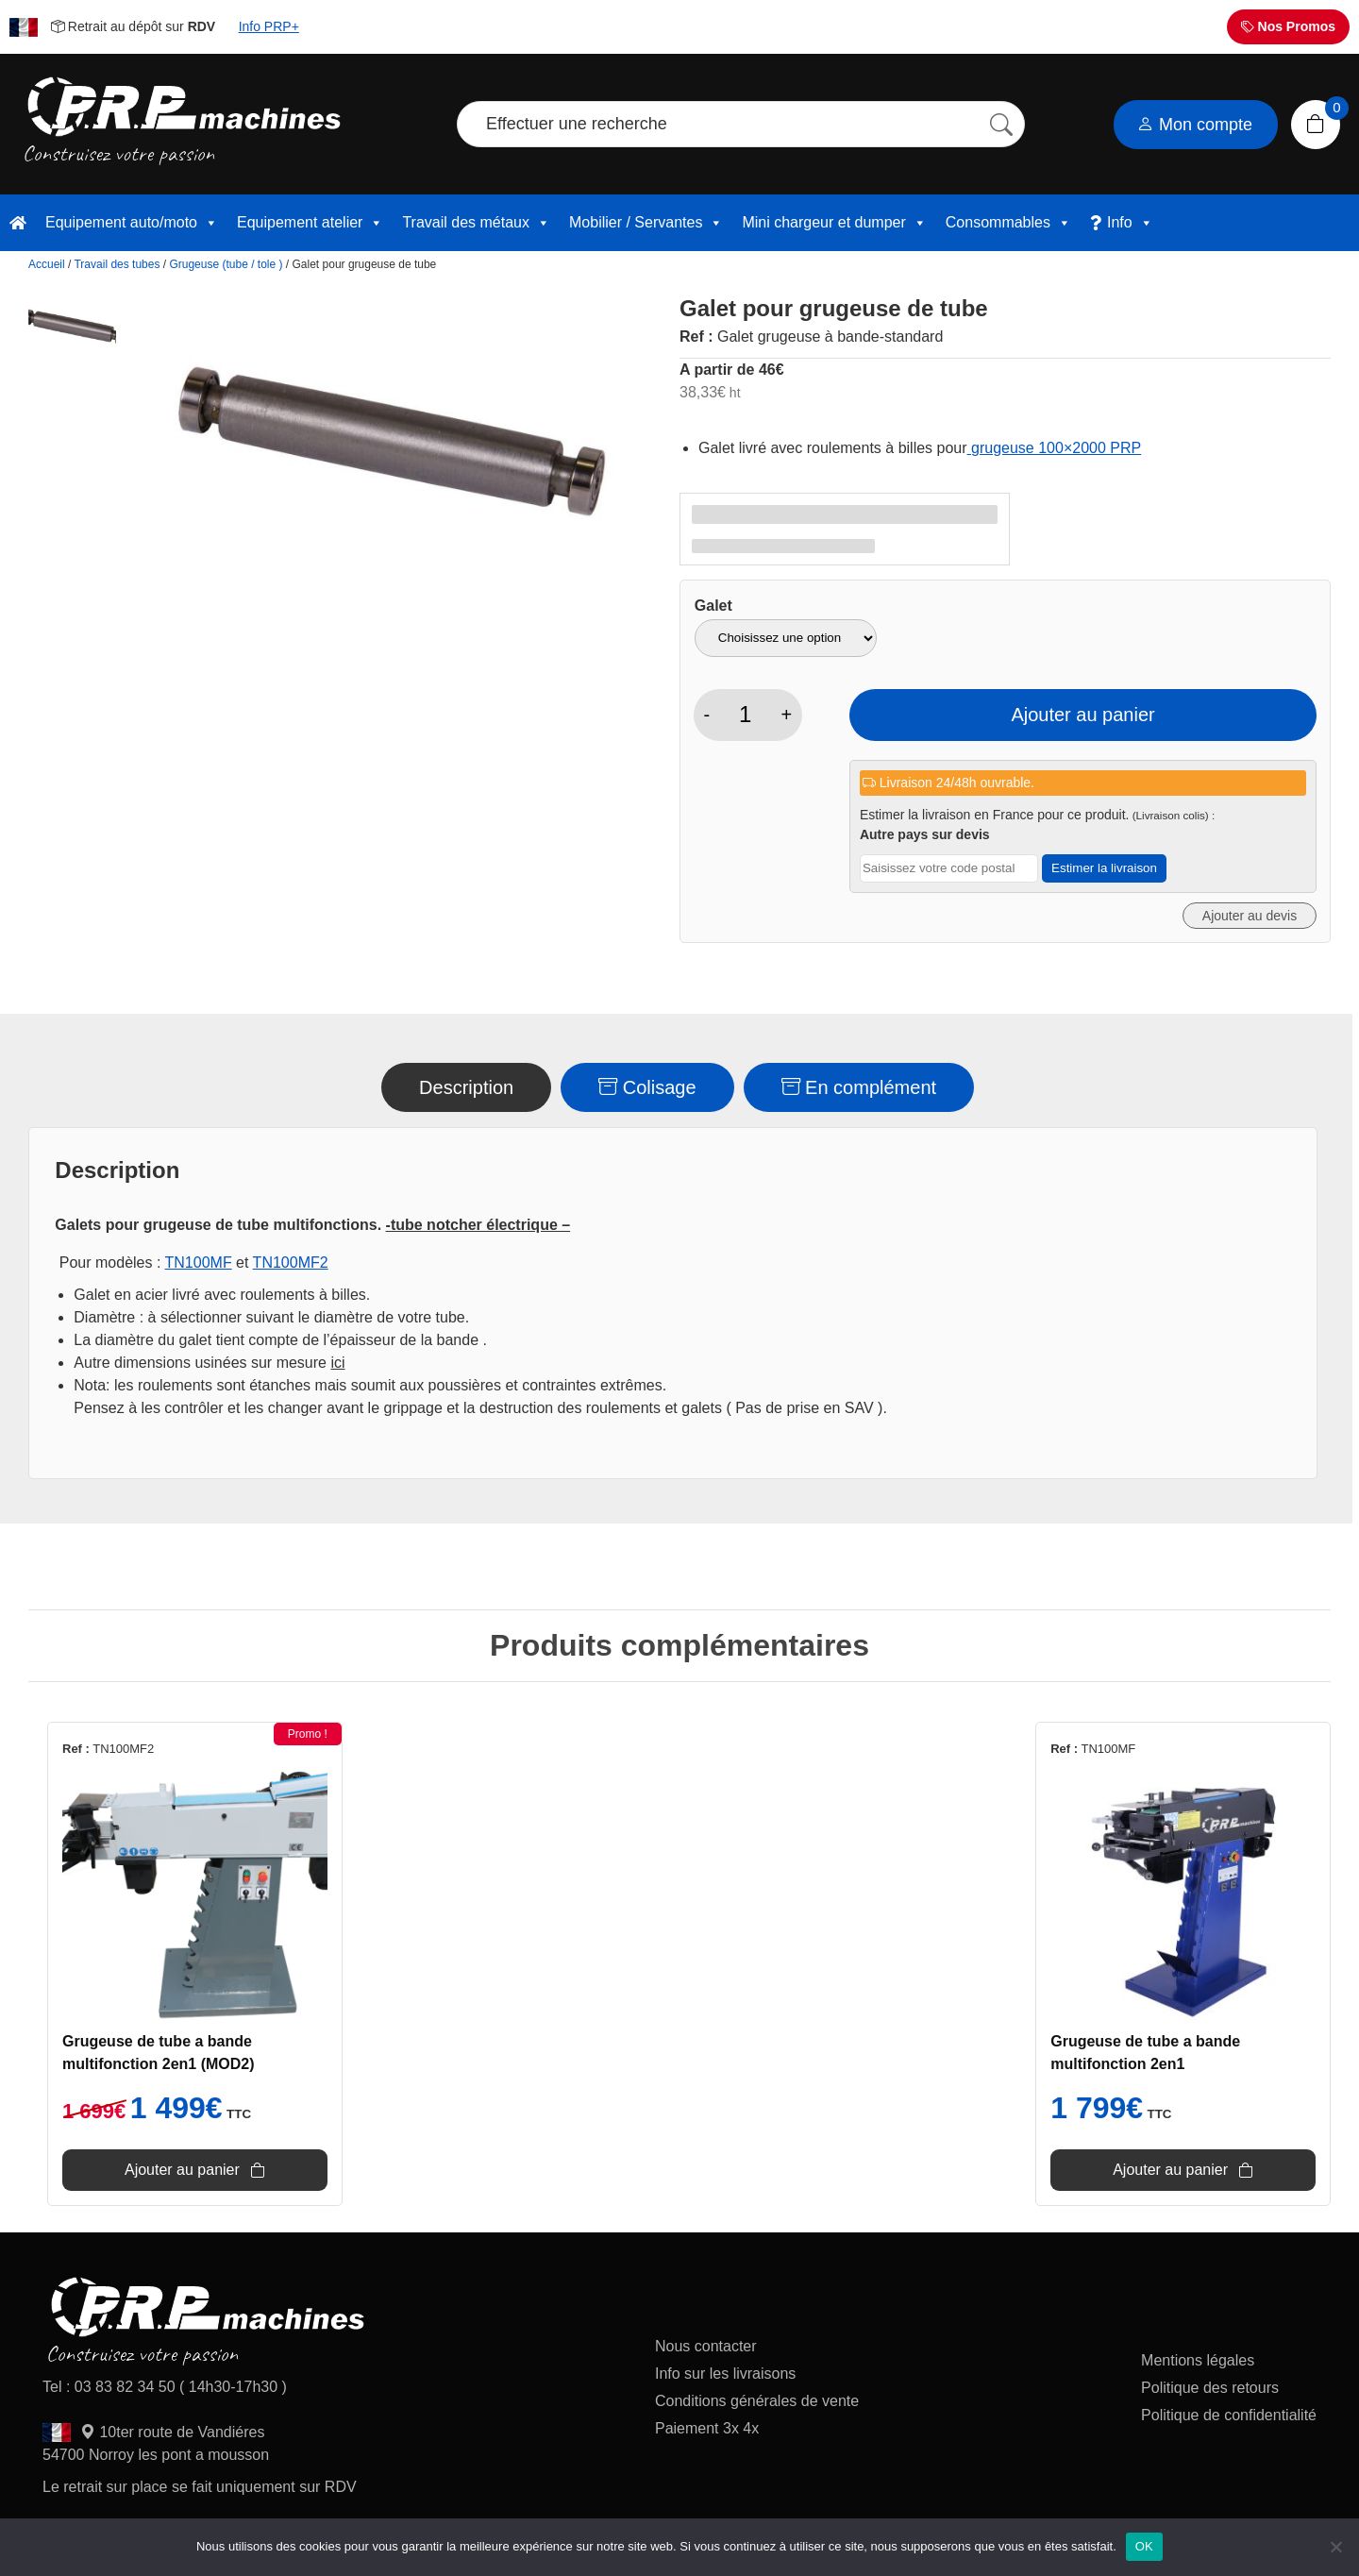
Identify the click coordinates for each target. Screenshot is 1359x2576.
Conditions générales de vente (757, 2401)
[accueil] (18, 222)
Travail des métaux (476, 222)
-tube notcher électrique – (478, 1225)
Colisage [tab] (647, 1087)
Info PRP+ (269, 26)
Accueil (46, 264)
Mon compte (1194, 124)
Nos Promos (1288, 26)
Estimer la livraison (1104, 868)
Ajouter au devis (1249, 915)
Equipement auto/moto (131, 222)
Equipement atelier (310, 222)
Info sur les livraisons (725, 2374)
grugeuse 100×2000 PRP (1054, 448)
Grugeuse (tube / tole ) (225, 264)
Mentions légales (1197, 2360)
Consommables (1008, 222)
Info (1130, 222)
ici (337, 1363)
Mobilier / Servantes (646, 222)
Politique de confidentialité (1229, 2415)
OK (1144, 2546)
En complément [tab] (859, 1087)
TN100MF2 (290, 1262)
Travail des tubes (116, 264)
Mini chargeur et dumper (834, 222)
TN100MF (198, 1262)
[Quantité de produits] (745, 714)
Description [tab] (466, 1087)
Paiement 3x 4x (707, 2428)
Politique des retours (1212, 2388)
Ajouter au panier (1082, 714)
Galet (713, 606)
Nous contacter (706, 2346)
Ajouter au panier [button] (182, 2170)
